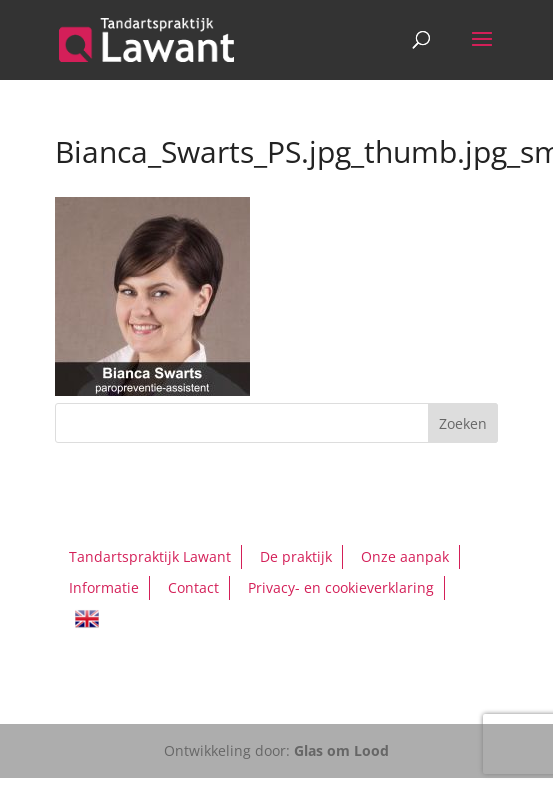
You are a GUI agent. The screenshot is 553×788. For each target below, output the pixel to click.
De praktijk (296, 556)
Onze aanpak (405, 556)
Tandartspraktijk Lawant (150, 556)
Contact (193, 587)
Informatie (104, 587)
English (87, 619)
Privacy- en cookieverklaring (341, 587)
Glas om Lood (341, 750)
